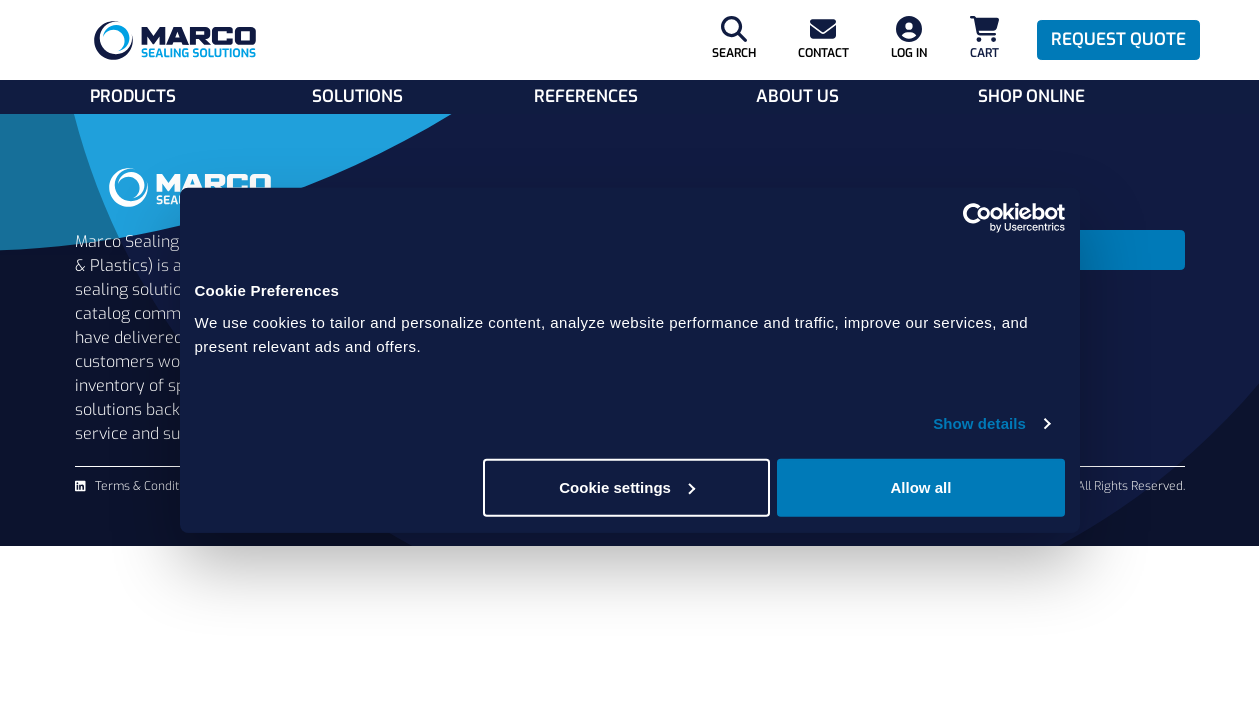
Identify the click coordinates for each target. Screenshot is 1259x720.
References (586, 96)
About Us (797, 96)
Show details (979, 423)
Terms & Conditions (148, 486)
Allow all (921, 486)
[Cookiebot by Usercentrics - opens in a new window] (977, 218)
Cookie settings (627, 486)
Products (133, 96)
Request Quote (1118, 39)
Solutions (357, 96)
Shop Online (1031, 96)
